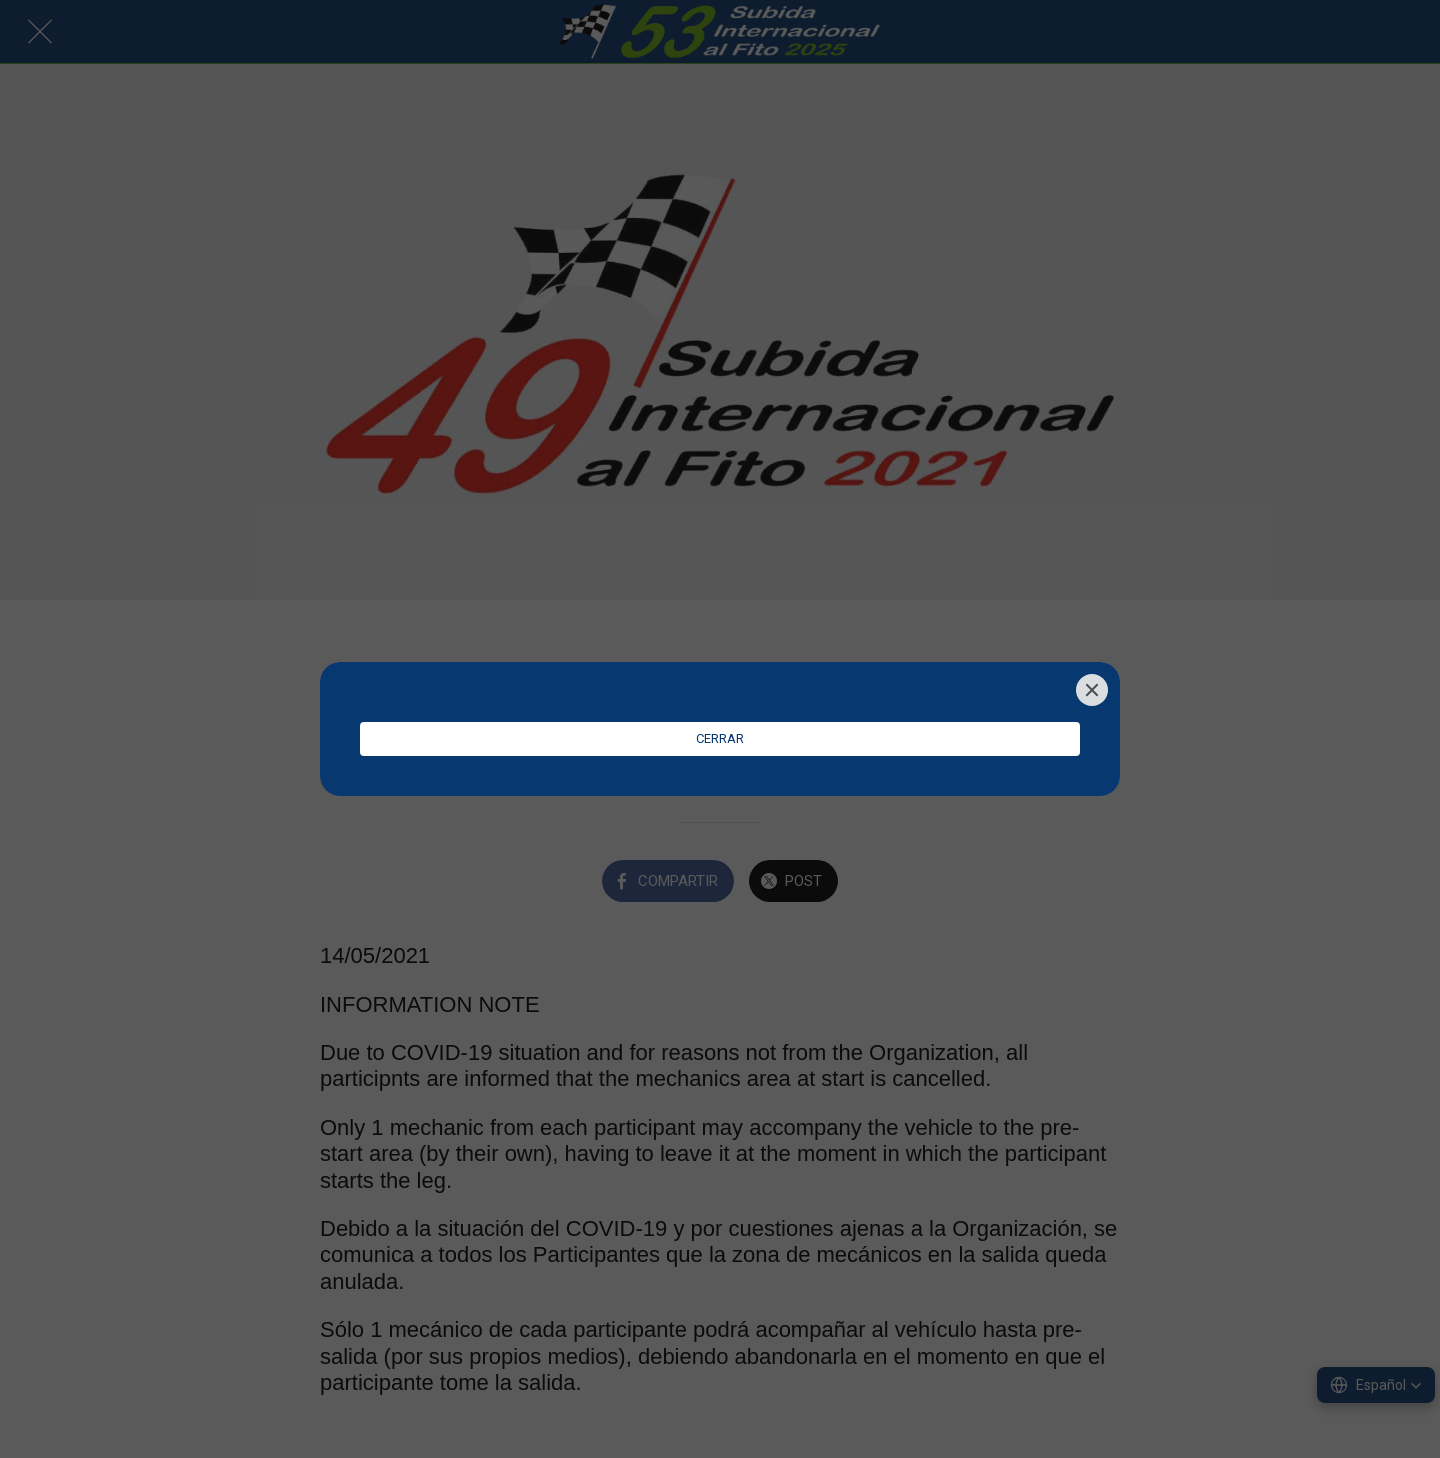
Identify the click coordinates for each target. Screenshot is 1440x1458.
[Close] (1092, 690)
